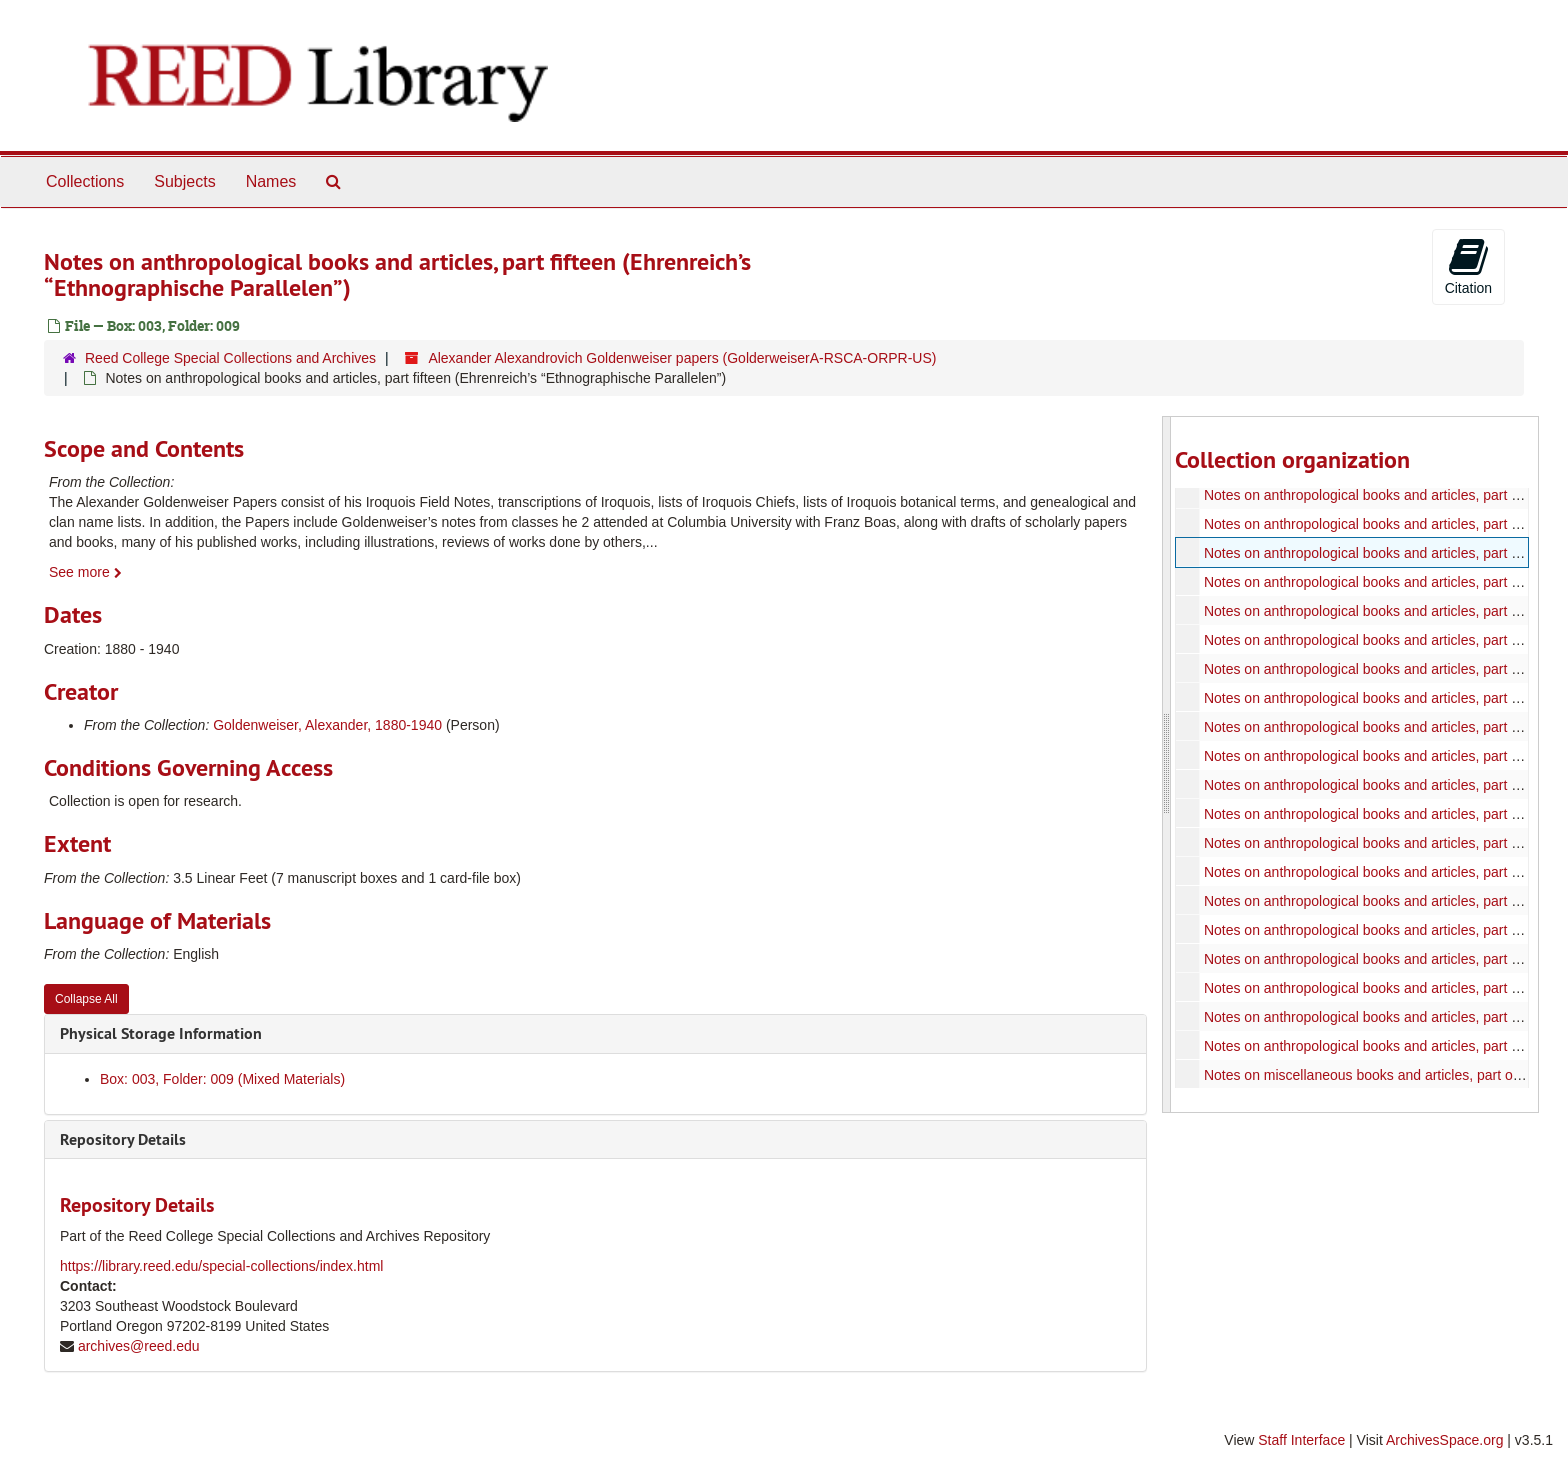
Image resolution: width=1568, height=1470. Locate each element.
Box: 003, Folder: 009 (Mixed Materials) (222, 1079)
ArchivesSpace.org (1445, 1440)
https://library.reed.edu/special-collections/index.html (221, 1266)
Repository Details (123, 1139)
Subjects (184, 181)
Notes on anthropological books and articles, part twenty (1377, 698)
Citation (1468, 266)
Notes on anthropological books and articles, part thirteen (1380, 495)
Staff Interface (1301, 1440)
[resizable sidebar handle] (1167, 764)
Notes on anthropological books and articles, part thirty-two (1385, 1046)
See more (85, 572)
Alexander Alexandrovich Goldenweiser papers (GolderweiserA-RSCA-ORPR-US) (682, 358)
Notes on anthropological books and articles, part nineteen (1383, 669)
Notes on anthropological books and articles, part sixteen (1379, 582)
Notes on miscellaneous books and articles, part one (1365, 1075)
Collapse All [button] (86, 999)
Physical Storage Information (161, 1033)
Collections (85, 181)
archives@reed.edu (139, 1346)
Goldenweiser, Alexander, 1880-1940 (327, 725)
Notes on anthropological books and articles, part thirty (1372, 988)
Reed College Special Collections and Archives (230, 358)
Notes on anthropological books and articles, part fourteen (1382, 524)
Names (271, 181)
